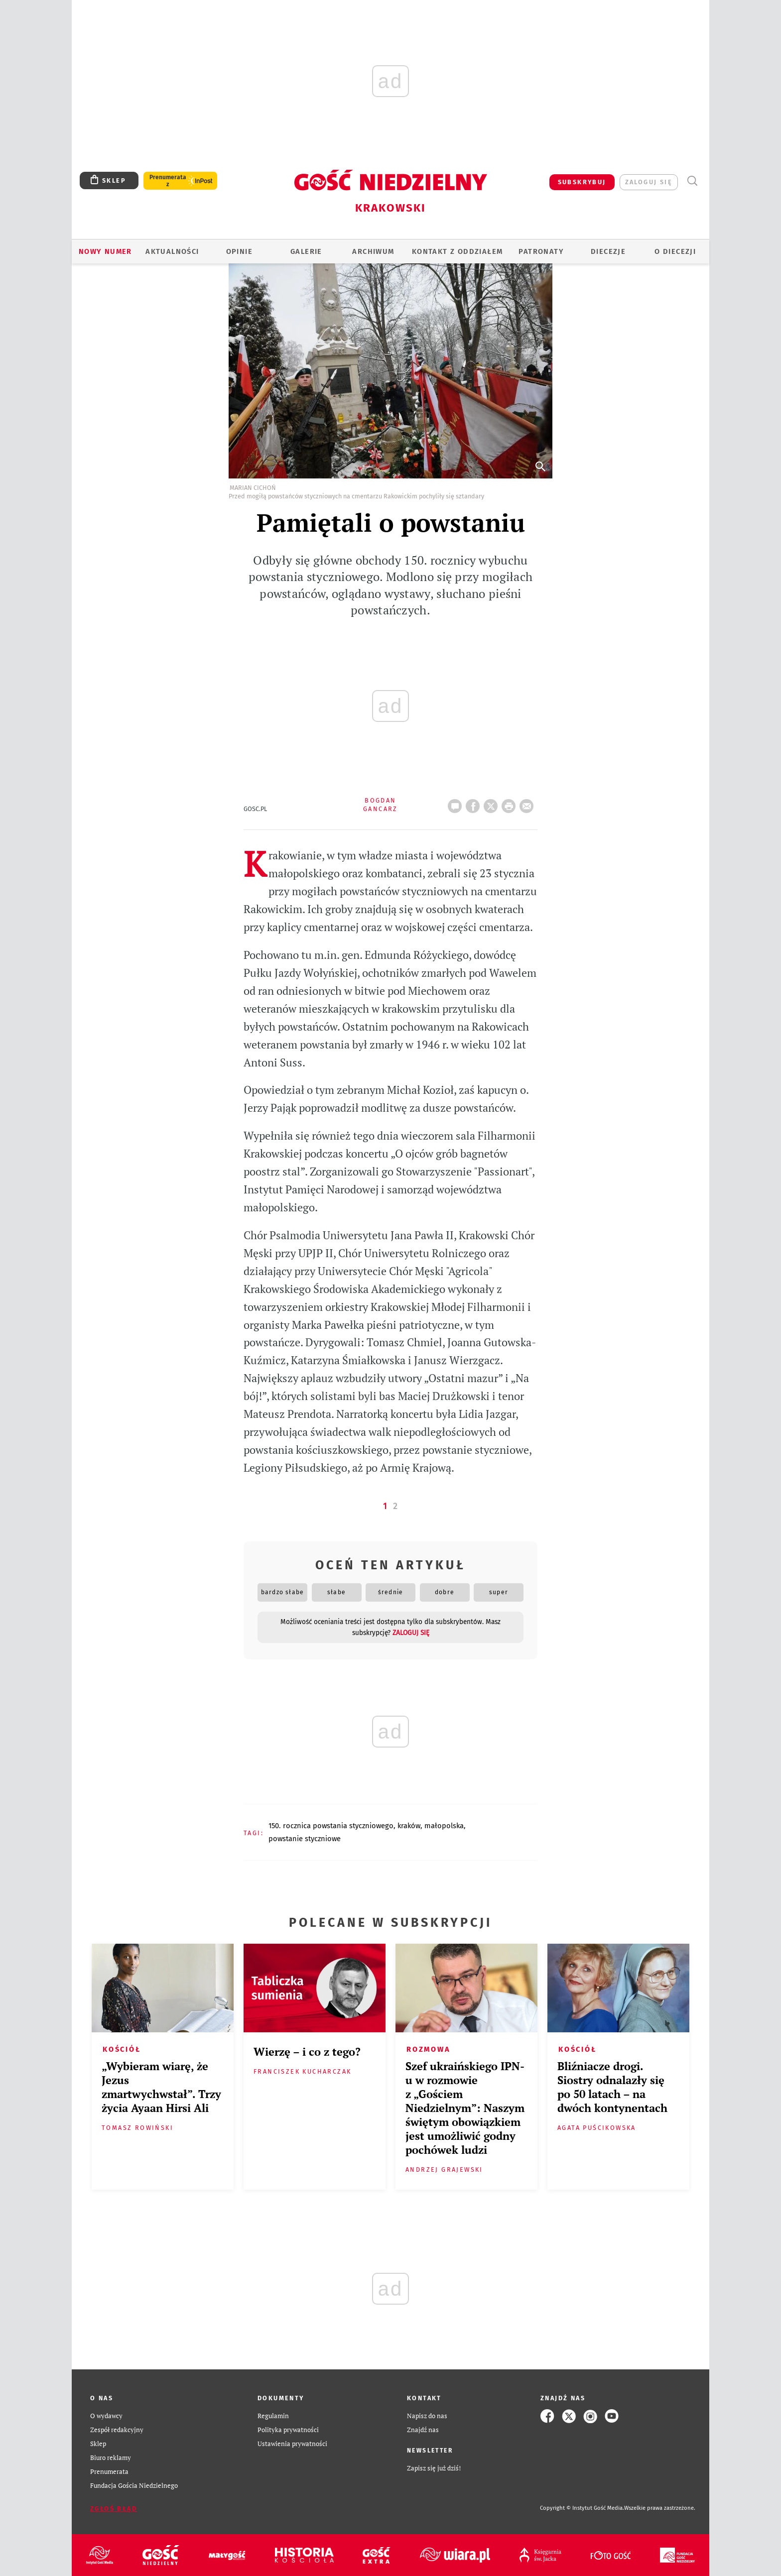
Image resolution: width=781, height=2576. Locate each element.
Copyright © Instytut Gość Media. (582, 2508)
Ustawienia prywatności (292, 2444)
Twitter (493, 803)
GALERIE (306, 251)
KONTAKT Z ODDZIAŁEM (457, 251)
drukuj (511, 803)
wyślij (528, 803)
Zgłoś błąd (113, 2508)
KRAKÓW (408, 1825)
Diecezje (608, 251)
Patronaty (541, 251)
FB (475, 803)
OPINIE (239, 251)
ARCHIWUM (373, 251)
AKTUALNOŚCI (172, 251)
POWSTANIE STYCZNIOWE (304, 1838)
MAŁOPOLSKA (444, 1825)
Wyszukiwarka (692, 181)
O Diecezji (675, 251)
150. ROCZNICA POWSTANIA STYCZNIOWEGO (330, 1825)
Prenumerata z (167, 181)
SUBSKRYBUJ (582, 182)
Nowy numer (105, 251)
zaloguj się (648, 182)
